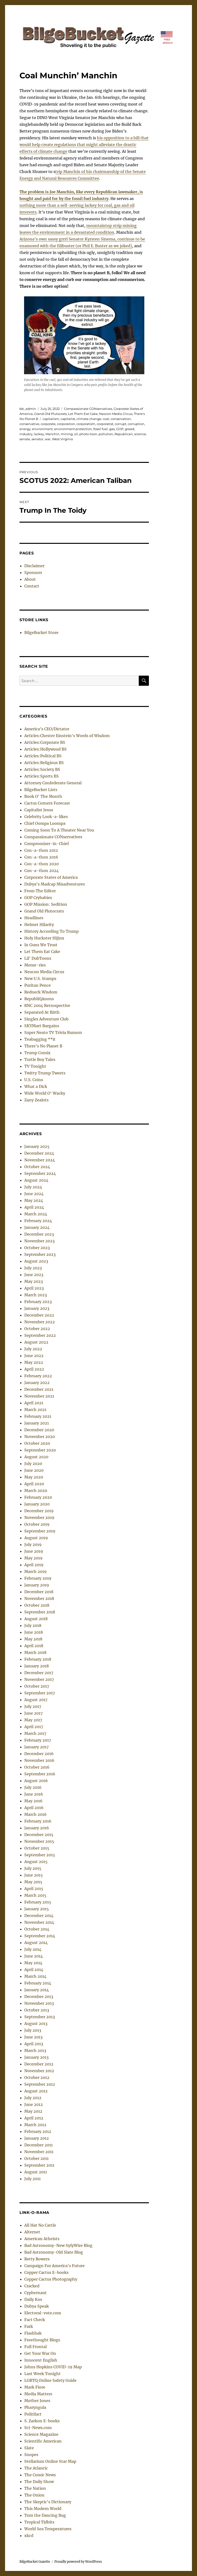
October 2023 (37, 1247)
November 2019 (39, 1517)
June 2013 (33, 2037)
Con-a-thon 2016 (41, 857)
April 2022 (34, 1369)
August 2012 (36, 2091)
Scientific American (43, 2441)
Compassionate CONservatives (88, 409)
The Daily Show (39, 2481)
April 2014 (33, 1969)
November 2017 (39, 1679)
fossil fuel (100, 429)
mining (67, 434)
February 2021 (37, 1416)
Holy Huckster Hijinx (44, 938)
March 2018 (35, 1652)
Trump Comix (37, 1052)
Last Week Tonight (42, 2373)
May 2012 (33, 2111)
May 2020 (33, 1477)
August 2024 (36, 1180)
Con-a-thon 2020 (41, 863)
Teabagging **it (40, 1039)
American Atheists (41, 2238)
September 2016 (39, 1773)
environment (42, 429)
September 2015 (39, 1854)
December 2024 (39, 1153)
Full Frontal (35, 2346)
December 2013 (38, 1996)
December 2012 (38, 2064)
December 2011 (38, 2145)
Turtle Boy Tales (39, 1059)
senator (37, 439)
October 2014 (36, 1929)
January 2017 (36, 1746)
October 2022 (37, 1328)
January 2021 (36, 1423)
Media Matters (38, 2393)
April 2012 (33, 2118)
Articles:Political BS (43, 755)
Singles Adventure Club (46, 1019)
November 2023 (39, 1240)
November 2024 (39, 1160)
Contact (31, 586)
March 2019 (35, 1571)
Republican (123, 434)
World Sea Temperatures (47, 2528)
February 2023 (38, 1301)
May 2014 (33, 1962)
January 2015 (36, 1908)
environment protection (73, 429)
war (48, 439)
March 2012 (35, 2124)
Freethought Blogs (42, 2339)
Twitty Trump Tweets (44, 1073)
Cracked (31, 2285)
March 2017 (35, 1733)
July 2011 (32, 2178)
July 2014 (32, 1949)
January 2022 (37, 1382)
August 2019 (36, 1537)
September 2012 (39, 2084)
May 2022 (33, 1362)
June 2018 (33, 1632)
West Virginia (62, 439)
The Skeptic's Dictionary (47, 2501)
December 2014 (38, 1915)
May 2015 (33, 1881)
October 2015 (36, 1848)
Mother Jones (37, 2400)
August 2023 (36, 1261)
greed (129, 429)
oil (76, 434)
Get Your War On (40, 2353)
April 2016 (34, 1807)
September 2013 (39, 2016)
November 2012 (39, 2070)
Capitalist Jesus (38, 809)
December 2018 (38, 1591)
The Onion (34, 2495)
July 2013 (32, 2030)
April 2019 (34, 1564)
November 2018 (39, 1598)
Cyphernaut (35, 2292)
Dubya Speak (36, 2306)
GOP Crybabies (38, 897)
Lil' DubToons (37, 958)
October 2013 (36, 2010)
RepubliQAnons (39, 998)
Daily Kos (33, 2299)
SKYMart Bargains (41, 1025)
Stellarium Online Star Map (50, 2461)
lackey (39, 434)
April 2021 (33, 1402)
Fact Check (34, 2319)
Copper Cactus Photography (50, 2279)
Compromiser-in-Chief (46, 843)
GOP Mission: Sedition (45, 904)
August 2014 (36, 1942)
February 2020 (38, 1497)
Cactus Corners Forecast (47, 803)
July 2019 (33, 1544)
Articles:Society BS (42, 769)
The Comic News (40, 2474)
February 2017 (37, 1740)
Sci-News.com (38, 2427)
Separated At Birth (42, 1012)
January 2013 (36, 2057)
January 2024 (37, 1227)
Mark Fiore (34, 2387)
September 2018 (39, 1612)
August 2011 (35, 2172)
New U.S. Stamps (40, 978)
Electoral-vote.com (42, 2312)
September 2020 (40, 1450)
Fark (28, 2326)
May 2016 (33, 1800)
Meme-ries (35, 965)
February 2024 (38, 1220)
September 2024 (40, 1173)
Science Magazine (41, 2434)
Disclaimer (34, 565)
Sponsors (33, 572)
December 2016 (39, 1753)
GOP (119, 429)
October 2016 (37, 1767)
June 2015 (33, 1875)
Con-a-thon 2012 (41, 850)
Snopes (31, 2454)
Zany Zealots (36, 1100)
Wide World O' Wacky (44, 1093)
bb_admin (27, 409)
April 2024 (34, 1207)
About (30, 579)
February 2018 (37, 1659)
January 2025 (37, 1146)
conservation (121, 419)
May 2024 (33, 1200)
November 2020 (39, 1436)
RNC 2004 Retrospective (47, 1005)
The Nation (35, 2488)
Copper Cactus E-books (46, 2272)
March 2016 (35, 1814)
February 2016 (37, 1821)
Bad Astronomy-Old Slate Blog (53, 2252)
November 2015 (39, 1841)
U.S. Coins (33, 1079)
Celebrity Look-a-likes (46, 816)
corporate (48, 424)
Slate (29, 2447)
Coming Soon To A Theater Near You (59, 830)
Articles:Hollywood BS (45, 749)
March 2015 (35, 1895)
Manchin (52, 434)
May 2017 (33, 1719)
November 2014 (39, 1922)
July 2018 (32, 1625)
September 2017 (39, 1693)
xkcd (28, 2535)
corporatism (85, 424)
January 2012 (36, 2138)
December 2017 (38, 1672)
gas (112, 429)
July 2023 (33, 1267)
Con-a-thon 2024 (41, 870)
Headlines (33, 917)
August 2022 (36, 1342)
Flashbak (33, 2333)
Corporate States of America (51, 877)
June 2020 (34, 1470)
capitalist (68, 419)
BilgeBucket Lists (40, 789)
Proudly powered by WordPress (78, 2562)
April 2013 (33, 2043)
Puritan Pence (37, 985)
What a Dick (35, 1086)
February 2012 (37, 2131)
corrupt (120, 424)
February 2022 (38, 1375)
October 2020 (37, 1443)
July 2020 (33, 1463)
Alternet (32, 2232)
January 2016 (36, 1827)
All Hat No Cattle (40, 2225)
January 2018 (36, 1666)
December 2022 (39, 1315)
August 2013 (35, 2023)
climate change (88, 419)
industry (25, 434)
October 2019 (37, 1524)
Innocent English (40, 2360)
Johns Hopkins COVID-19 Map (53, 2366)
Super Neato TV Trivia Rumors (53, 1032)
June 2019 (33, 1551)
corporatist (105, 424)
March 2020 (35, 1490)
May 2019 (33, 1558)
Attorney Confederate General (53, 782)
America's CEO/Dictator (46, 728)
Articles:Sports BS (41, 776)
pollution (106, 434)
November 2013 (39, 2003)
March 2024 (35, 1213)
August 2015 (36, 1861)
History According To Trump (51, 931)
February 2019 (37, 1578)
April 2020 (34, 1483)
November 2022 (39, 1321)
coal (106, 419)
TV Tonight (35, 1066)
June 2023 (33, 1274)
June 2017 (33, 1713)
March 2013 (35, 2050)
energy (25, 429)
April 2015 (33, 1888)
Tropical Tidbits (39, 2522)
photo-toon (88, 434)
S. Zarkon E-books (42, 2420)
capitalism (51, 419)
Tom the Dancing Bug (45, 2515)
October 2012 (36, 2077)
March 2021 (35, 1409)
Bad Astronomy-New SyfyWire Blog (58, 2245)
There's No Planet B (43, 1046)
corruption (136, 424)
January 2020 (37, 1504)
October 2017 (36, 1686)
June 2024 (34, 1193)
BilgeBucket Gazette (34, 2562)
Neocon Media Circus (115, 414)
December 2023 (39, 1234)
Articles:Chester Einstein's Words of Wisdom (67, 735)
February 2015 (37, 1902)
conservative (29, 424)
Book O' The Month (43, 796)
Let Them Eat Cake (83, 414)
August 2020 (36, 1456)
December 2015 (38, 1834)
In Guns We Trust (40, 944)
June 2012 (33, 2104)
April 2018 (33, 1645)
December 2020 (39, 1429)
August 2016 (36, 1780)
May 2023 (33, 1281)
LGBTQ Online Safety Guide (50, 2380)
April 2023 (34, 1288)
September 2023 (40, 1254)
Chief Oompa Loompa (44, 823)
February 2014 (37, 1983)
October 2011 (36, 2158)
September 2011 (39, 2165)
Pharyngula (35, 2407)
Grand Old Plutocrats (50, 414)
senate (24, 439)
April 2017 (33, 1726)
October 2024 (37, 1166)
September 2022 (40, 1335)
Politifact (33, 2414)
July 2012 (32, 2097)
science (140, 434)
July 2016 (33, 1787)
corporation (66, 424)
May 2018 (33, 1639)
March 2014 (35, 1976)
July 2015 (32, 1868)
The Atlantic (36, 2468)
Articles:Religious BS (44, 762)
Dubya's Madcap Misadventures (54, 884)
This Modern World (42, 2508)
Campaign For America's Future (54, 2265)
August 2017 (35, 1699)
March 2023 (35, 1294)
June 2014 (33, 1956)
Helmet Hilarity (39, 924)
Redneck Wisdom (40, 992)
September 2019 (39, 1531)
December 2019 (39, 1510)
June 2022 (34, 1355)
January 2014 (36, 1989)
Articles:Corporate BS (44, 742)
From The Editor (40, 890)
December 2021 (38, 1389)
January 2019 (36, 1585)
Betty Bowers (37, 2258)
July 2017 (32, 1706)
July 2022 (33, 1348)
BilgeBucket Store (41, 632)
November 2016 (39, 1760)
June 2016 (33, 1794)
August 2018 (36, 1618)
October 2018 (36, 1605)
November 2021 (39, 1396)
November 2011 (38, 2151)
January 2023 (36, 1308)
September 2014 (39, 1935)
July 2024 (33, 1187)
